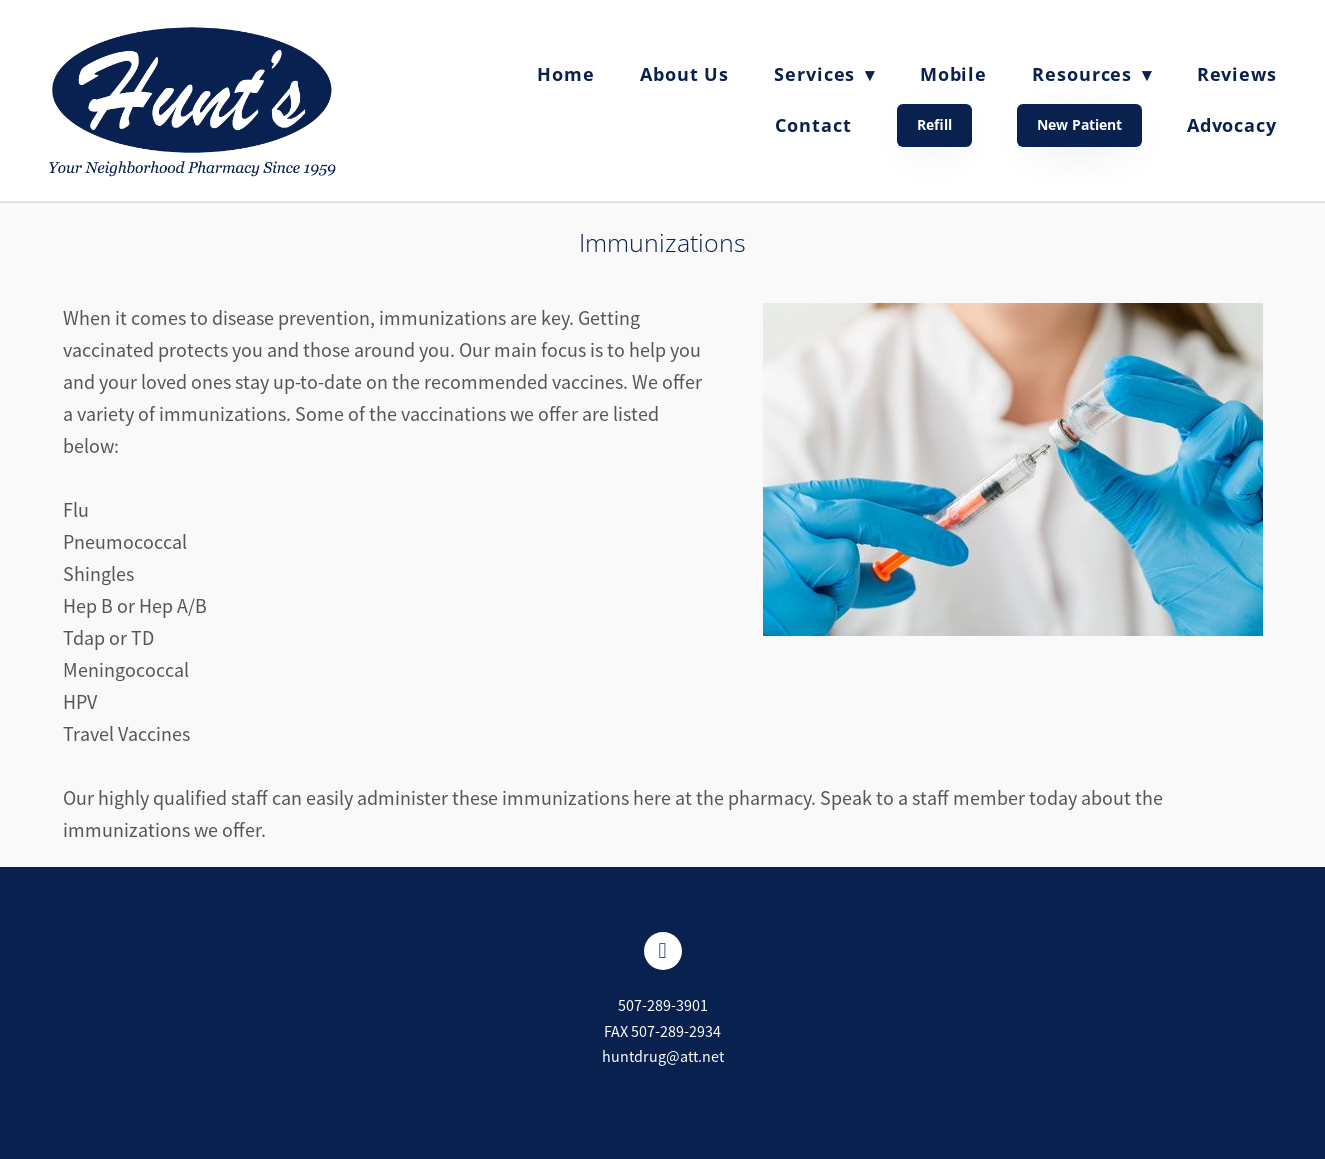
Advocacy (1232, 125)
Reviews (1237, 74)
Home (566, 74)
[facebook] (663, 951)
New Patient (1079, 124)
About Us (684, 74)
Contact (813, 125)
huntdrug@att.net (663, 1057)
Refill (934, 124)
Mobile (953, 74)
